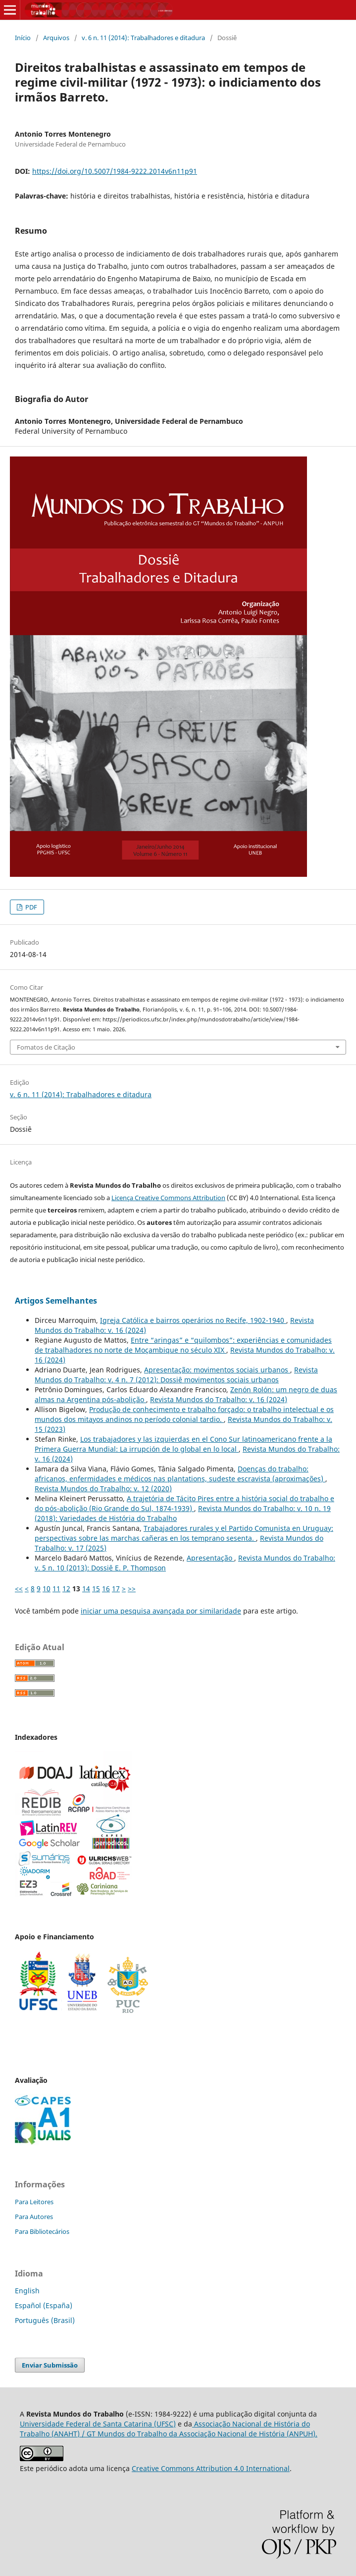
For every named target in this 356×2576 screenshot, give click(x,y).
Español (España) (43, 2305)
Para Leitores (34, 2201)
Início (23, 37)
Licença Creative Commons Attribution (168, 1197)
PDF (30, 907)
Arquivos (56, 37)
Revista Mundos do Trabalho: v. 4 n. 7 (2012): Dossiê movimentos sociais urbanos (176, 1374)
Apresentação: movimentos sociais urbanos (217, 1369)
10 (47, 1588)
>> (132, 1588)
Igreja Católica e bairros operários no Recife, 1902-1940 (193, 1320)
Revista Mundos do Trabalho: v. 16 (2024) (218, 1399)
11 (56, 1588)
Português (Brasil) (45, 2320)
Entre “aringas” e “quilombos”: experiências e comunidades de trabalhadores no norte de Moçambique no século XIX (183, 1345)
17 (116, 1588)
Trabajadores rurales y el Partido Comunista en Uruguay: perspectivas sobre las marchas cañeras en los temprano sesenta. (184, 1533)
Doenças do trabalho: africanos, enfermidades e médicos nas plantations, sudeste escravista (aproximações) (180, 1473)
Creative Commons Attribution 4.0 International (211, 2468)
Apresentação (210, 1558)
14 (86, 1588)
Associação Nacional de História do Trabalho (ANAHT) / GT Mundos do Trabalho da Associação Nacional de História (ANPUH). (168, 2428)
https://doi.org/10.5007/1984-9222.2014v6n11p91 (114, 171)
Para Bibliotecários (42, 2231)
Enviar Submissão (50, 2365)
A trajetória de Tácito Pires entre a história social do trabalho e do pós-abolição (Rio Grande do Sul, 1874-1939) (184, 1503)
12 (66, 1588)
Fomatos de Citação (46, 1047)
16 (106, 1588)
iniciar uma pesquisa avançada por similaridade (161, 1611)
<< (19, 1588)
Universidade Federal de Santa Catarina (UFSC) (98, 2423)
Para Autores (34, 2216)
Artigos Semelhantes (56, 1300)
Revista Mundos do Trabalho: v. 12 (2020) (103, 1488)
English (27, 2290)
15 (96, 1588)
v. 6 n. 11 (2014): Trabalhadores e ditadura (143, 37)
